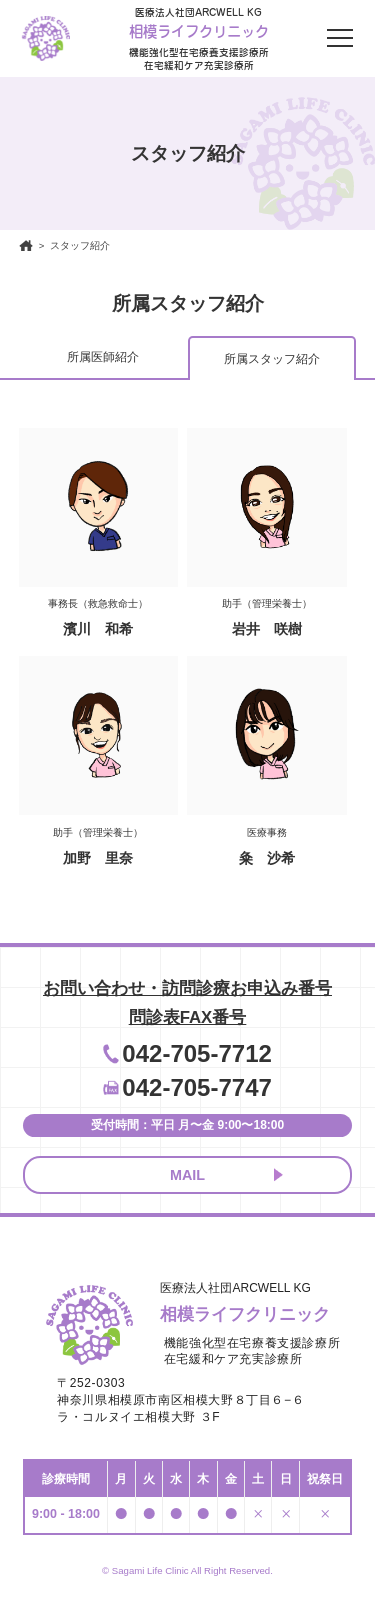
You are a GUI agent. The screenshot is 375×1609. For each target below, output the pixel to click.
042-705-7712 (196, 1053)
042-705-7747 (196, 1087)
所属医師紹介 (103, 357)
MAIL (187, 1175)
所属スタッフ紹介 (272, 359)
